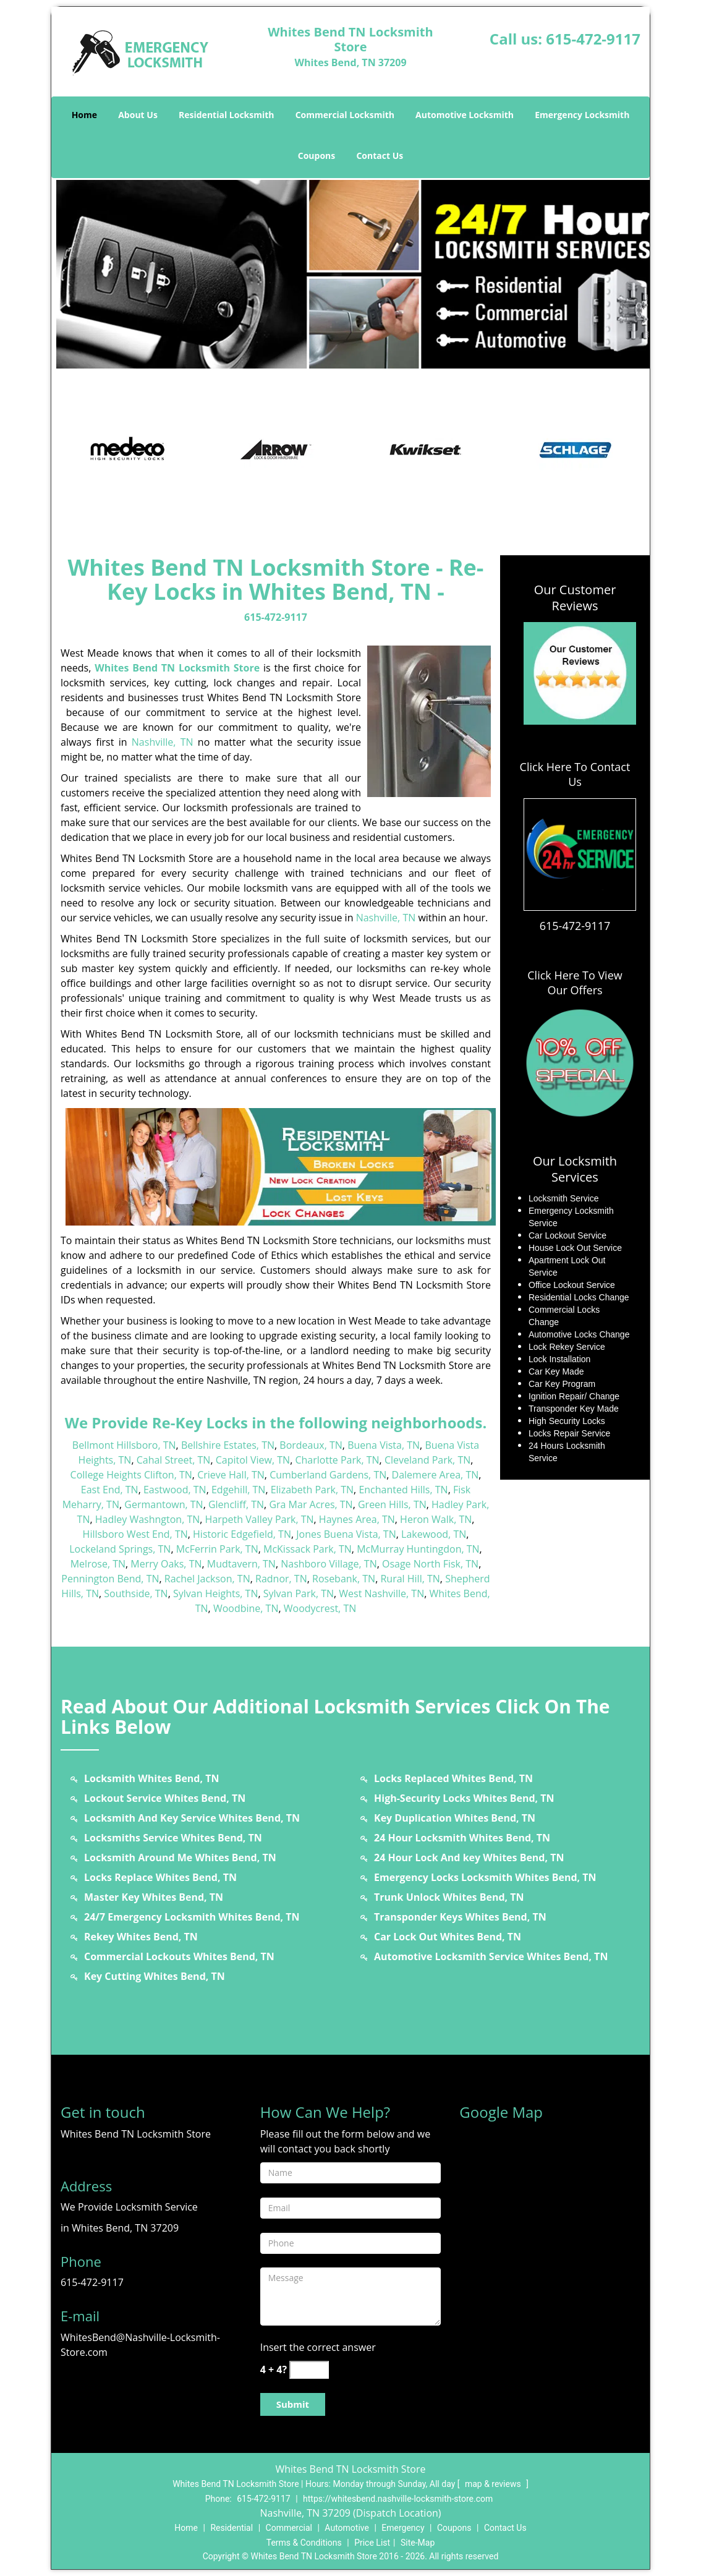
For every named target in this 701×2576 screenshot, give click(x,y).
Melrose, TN (97, 1564)
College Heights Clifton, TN (131, 1475)
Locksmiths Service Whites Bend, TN (173, 1838)
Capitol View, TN (253, 1460)
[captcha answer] (309, 2370)
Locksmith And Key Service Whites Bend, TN (192, 1818)
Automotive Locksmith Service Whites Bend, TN (491, 1956)
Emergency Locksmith (582, 115)
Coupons (316, 155)
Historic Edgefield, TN (242, 1534)
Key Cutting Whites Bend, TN (154, 1976)
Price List (372, 2543)
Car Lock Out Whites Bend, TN (447, 1936)
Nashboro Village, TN (328, 1564)
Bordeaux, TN (310, 1445)
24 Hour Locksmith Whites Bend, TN (462, 1838)
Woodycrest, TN (320, 1608)
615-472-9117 (593, 38)
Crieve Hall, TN (231, 1475)
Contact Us (379, 155)
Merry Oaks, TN (166, 1564)
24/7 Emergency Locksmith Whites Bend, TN (192, 1917)
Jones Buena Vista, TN (346, 1534)
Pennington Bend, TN (110, 1578)
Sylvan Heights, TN (215, 1593)
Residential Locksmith (226, 115)
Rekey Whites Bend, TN (141, 1936)
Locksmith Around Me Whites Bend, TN (180, 1857)
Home (84, 115)
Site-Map (418, 2543)
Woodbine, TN (246, 1608)
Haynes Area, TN (357, 1519)
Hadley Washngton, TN (147, 1519)
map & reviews (494, 2484)
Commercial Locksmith (344, 115)
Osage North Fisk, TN (430, 1564)
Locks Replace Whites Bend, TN (160, 1877)
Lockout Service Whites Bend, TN (164, 1798)
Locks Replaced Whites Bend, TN (453, 1778)
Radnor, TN (281, 1578)
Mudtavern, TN (241, 1564)
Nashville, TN (162, 742)
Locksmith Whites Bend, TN (151, 1778)
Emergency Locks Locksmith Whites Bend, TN (485, 1877)
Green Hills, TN (392, 1504)
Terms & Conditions (304, 2543)
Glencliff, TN (236, 1504)
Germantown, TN (163, 1504)
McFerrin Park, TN (217, 1549)
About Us (138, 115)
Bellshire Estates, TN (227, 1445)
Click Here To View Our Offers (574, 982)
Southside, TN (136, 1593)
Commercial (289, 2528)
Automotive (347, 2528)
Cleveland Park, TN (427, 1460)
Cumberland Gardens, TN (328, 1475)
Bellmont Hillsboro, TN (124, 1445)
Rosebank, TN (343, 1578)
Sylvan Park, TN (298, 1593)
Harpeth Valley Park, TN (259, 1519)
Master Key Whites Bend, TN (153, 1897)
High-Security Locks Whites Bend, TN (464, 1798)
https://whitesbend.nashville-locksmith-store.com (398, 2499)
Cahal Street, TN (174, 1460)
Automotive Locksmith (464, 115)
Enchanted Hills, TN (403, 1489)
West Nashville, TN (381, 1593)
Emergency (402, 2528)
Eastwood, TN (174, 1489)
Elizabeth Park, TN (312, 1489)
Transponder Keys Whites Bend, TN (460, 1917)
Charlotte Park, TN (337, 1460)
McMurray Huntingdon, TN (418, 1549)
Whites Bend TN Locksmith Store (177, 668)
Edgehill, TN (238, 1489)
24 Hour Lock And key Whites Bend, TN (469, 1857)
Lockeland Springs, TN (120, 1549)
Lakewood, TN (433, 1534)
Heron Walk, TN (436, 1519)
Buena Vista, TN (383, 1445)
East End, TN (109, 1489)
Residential (231, 2528)
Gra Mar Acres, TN (310, 1504)
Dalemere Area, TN (435, 1475)
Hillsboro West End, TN (135, 1534)
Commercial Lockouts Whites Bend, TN (179, 1956)
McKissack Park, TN (307, 1549)
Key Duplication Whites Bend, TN (454, 1818)
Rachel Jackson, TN (207, 1578)
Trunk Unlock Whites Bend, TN (449, 1897)
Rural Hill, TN (410, 1578)
